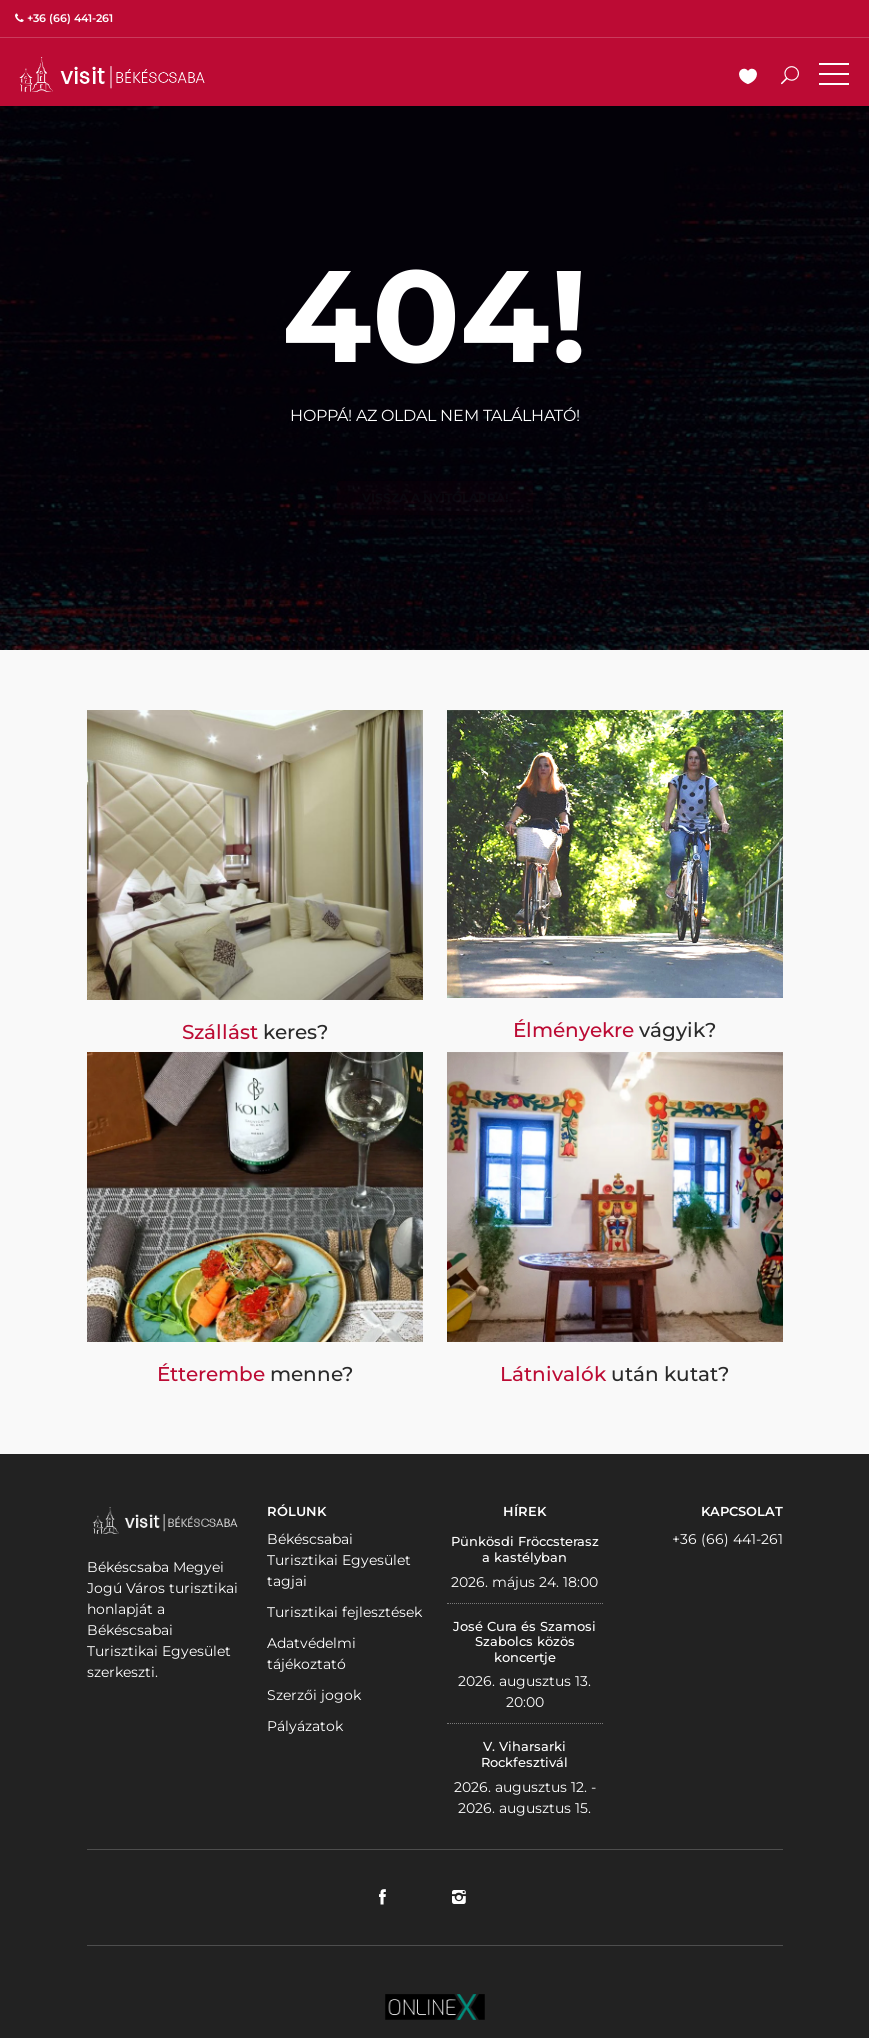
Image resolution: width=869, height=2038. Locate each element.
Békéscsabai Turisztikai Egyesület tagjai (339, 1560)
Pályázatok (305, 1726)
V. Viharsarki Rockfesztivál (524, 1754)
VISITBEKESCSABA (112, 74)
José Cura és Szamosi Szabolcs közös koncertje (524, 1641)
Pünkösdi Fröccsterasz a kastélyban (525, 1549)
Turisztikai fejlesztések (344, 1612)
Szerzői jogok (314, 1695)
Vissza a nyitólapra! (435, 464)
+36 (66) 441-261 (727, 1539)
